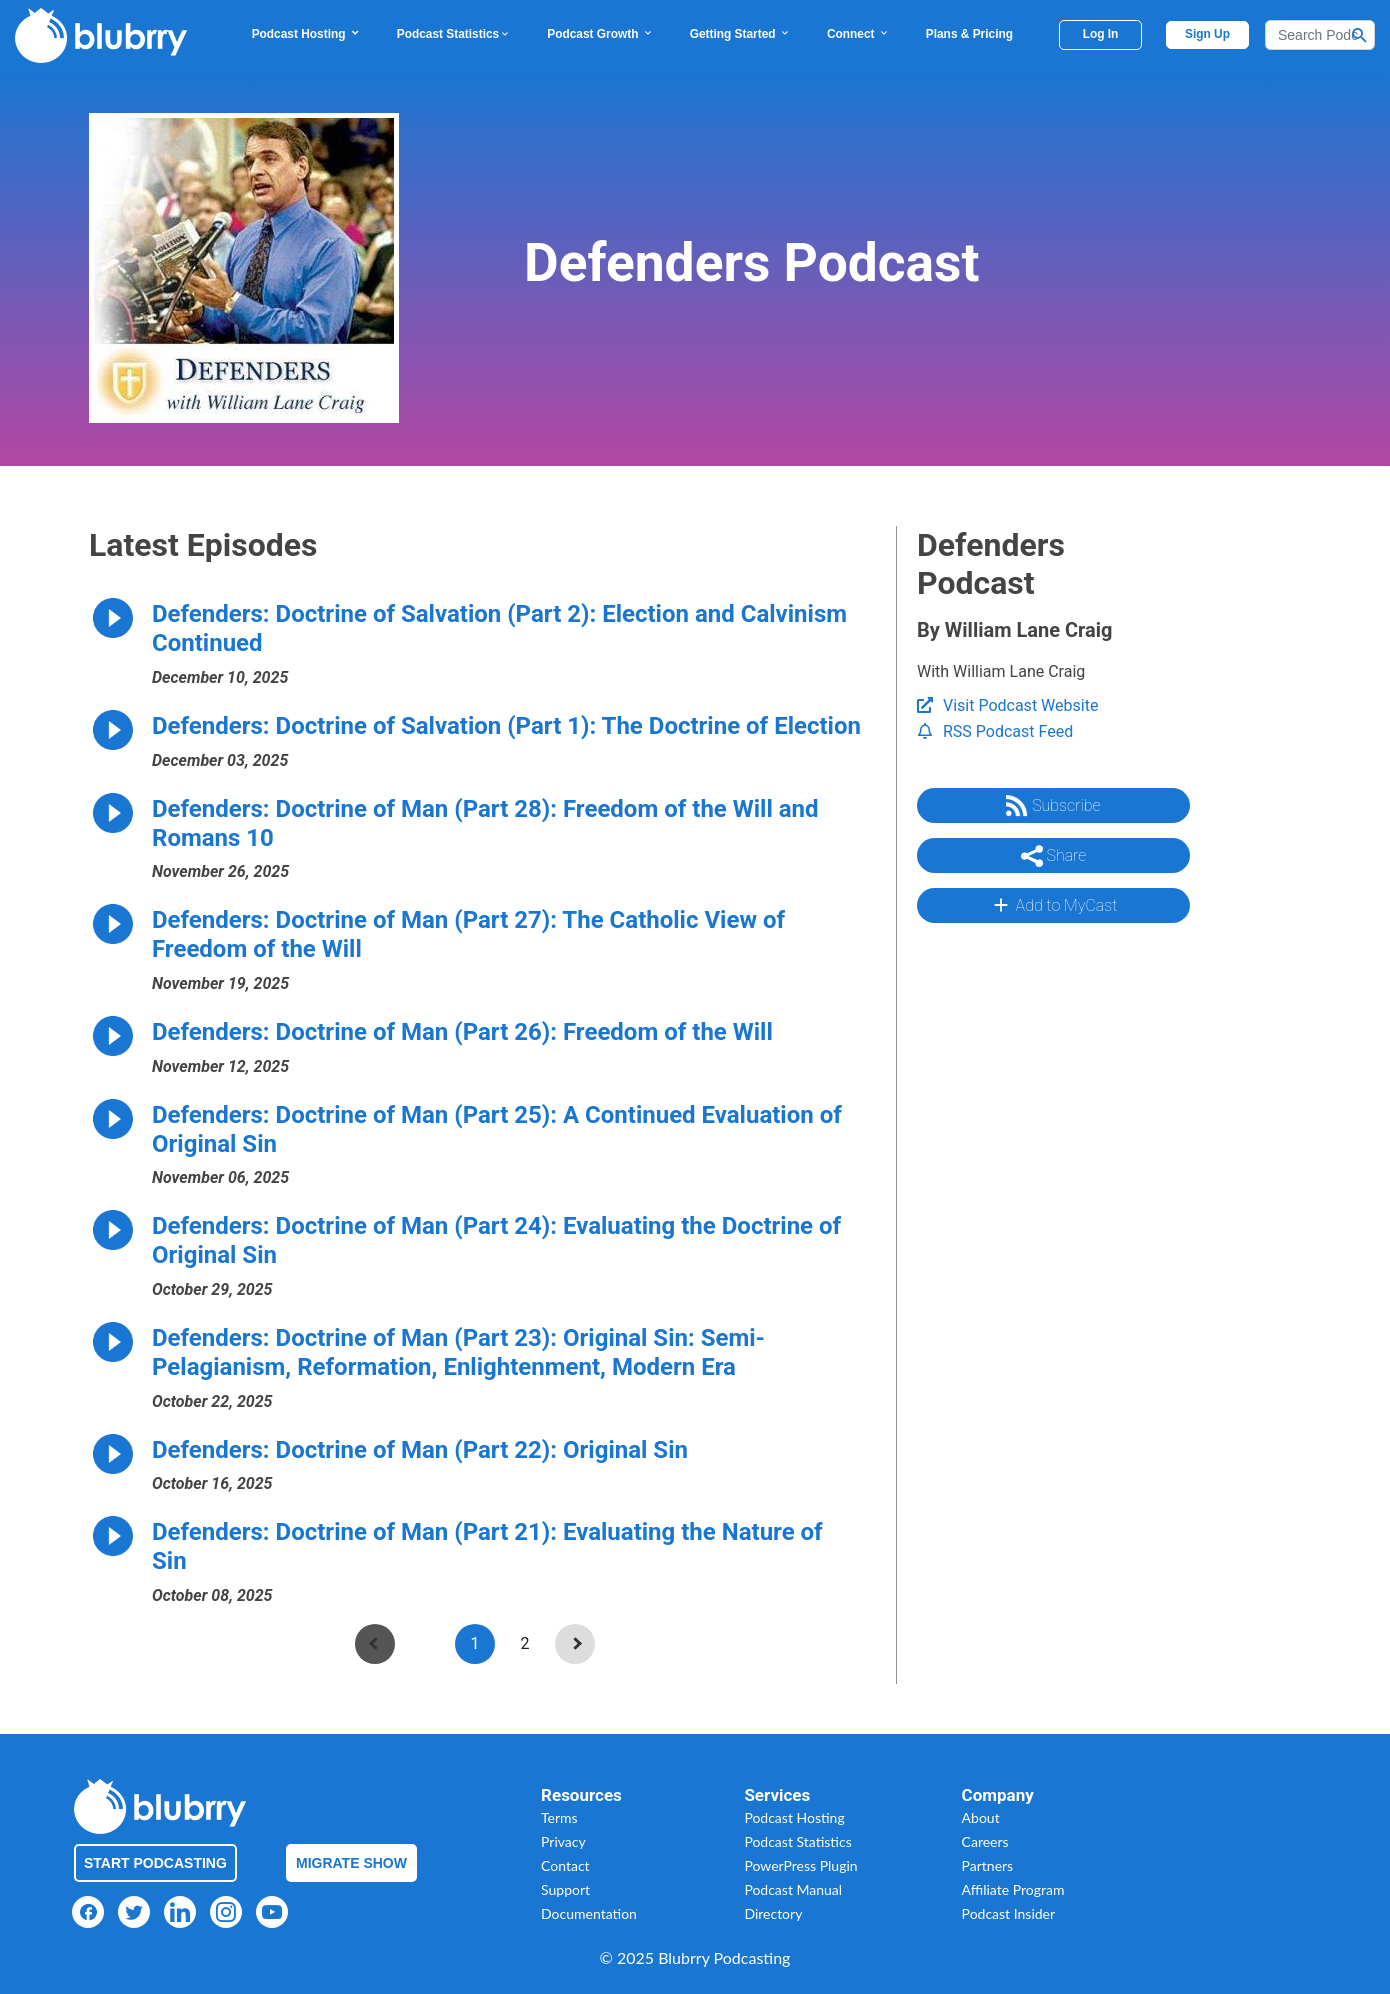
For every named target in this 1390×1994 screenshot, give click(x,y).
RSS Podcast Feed (995, 731)
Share (1054, 856)
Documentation (589, 1913)
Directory (773, 1913)
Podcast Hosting (306, 34)
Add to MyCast (1053, 905)
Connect (858, 34)
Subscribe (1053, 806)
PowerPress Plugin (800, 1865)
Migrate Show (351, 1863)
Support (565, 1889)
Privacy (563, 1841)
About (981, 1817)
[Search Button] (1360, 35)
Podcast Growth (600, 34)
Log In (1101, 34)
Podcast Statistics (454, 34)
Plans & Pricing (969, 34)
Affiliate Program (1013, 1889)
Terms (559, 1817)
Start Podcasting (155, 1863)
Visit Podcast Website (1007, 705)
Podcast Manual (793, 1889)
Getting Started (740, 34)
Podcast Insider (1009, 1913)
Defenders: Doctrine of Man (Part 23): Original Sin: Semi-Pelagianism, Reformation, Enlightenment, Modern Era (458, 1352)
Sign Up (1207, 34)
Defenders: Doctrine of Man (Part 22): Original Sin (420, 1450)
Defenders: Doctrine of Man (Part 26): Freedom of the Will (462, 1032)
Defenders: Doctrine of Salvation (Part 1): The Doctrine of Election (506, 726)
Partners (988, 1865)
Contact (565, 1865)
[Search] (1320, 35)
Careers (985, 1841)
